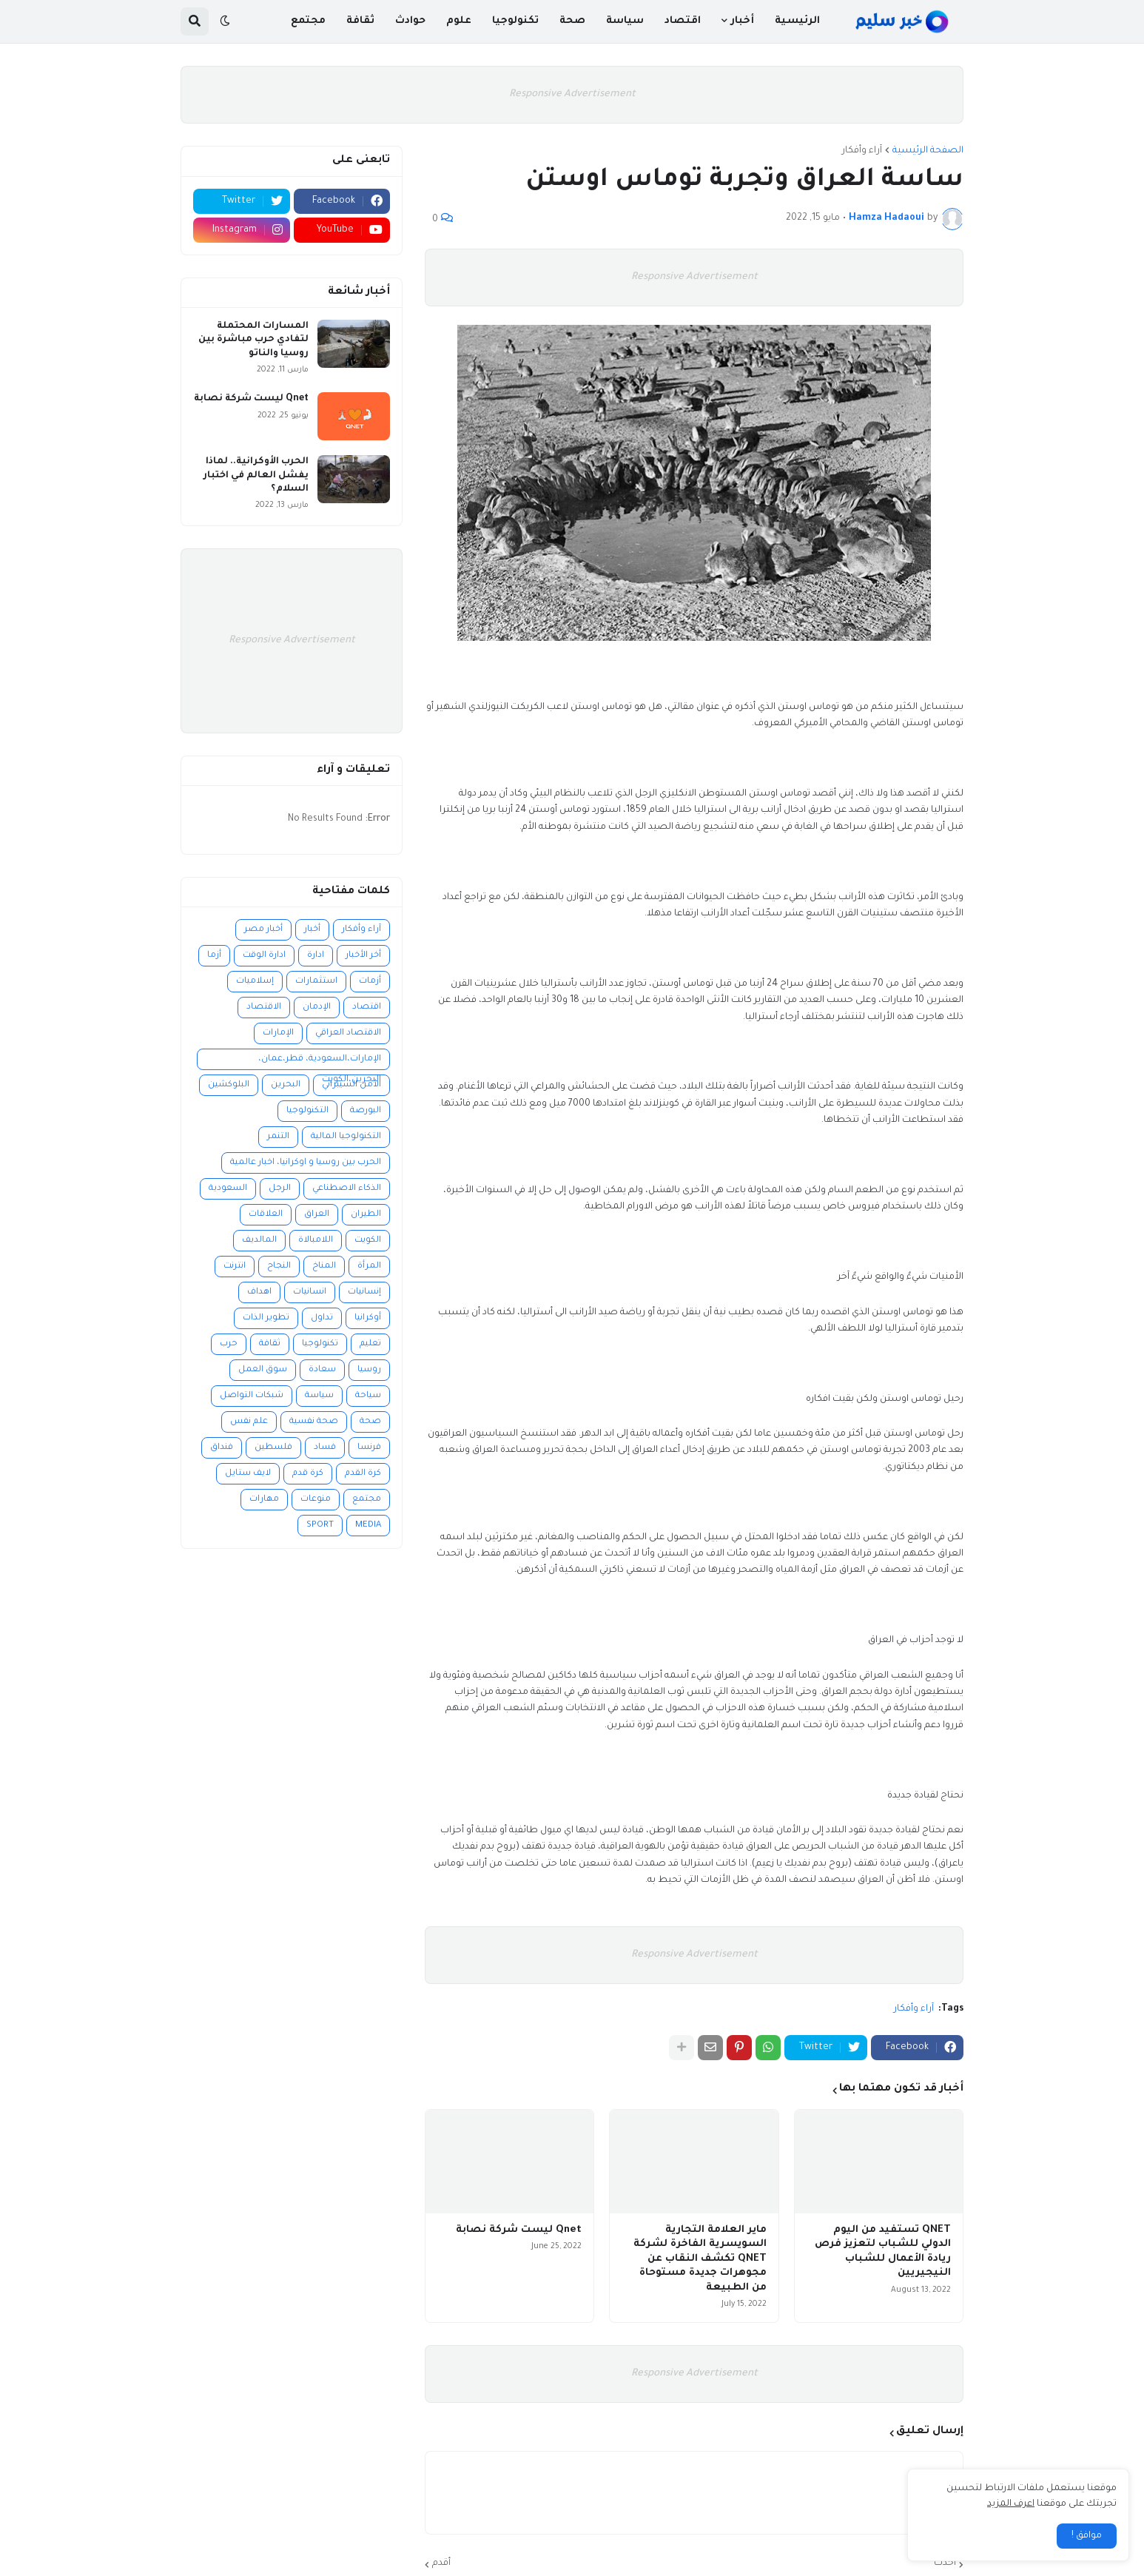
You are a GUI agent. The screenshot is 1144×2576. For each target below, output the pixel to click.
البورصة (365, 1111)
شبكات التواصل (251, 1396)
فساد (325, 1448)
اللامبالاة (315, 1240)
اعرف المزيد (1010, 2504)
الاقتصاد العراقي (348, 1033)
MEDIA (368, 1525)
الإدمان (317, 1007)
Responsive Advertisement (572, 94)
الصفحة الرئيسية (927, 151)
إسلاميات (255, 981)
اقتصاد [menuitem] (682, 21)
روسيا (369, 1370)
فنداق (221, 1448)
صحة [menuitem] (572, 21)
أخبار (312, 930)
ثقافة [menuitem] (360, 21)
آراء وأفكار (862, 151)
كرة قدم (307, 1474)
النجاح (279, 1266)
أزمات (370, 981)
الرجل (280, 1189)
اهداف (259, 1292)
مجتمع (366, 1499)
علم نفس (249, 1422)
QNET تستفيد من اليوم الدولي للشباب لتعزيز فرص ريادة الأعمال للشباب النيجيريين (883, 2251)
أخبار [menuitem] (742, 21)
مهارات (264, 1499)
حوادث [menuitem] (410, 21)
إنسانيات (364, 1292)
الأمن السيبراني (351, 1085)
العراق (316, 1215)
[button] (225, 21)
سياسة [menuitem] (625, 21)
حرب (229, 1344)
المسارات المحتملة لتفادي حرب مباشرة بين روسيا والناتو (253, 339)
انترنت (234, 1266)
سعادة (322, 1370)
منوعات (315, 1499)
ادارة (315, 956)
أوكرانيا (367, 1318)
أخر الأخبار (363, 956)
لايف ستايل (248, 1474)
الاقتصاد (263, 1007)
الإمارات (278, 1033)
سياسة (319, 1396)
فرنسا (369, 1448)
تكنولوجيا (320, 1344)
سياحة (368, 1396)
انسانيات (309, 1292)
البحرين (285, 1085)
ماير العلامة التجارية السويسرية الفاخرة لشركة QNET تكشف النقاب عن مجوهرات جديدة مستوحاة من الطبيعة (700, 2258)
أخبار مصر (263, 930)
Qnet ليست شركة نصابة (519, 2230)
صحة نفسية (313, 1422)
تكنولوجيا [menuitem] (515, 21)
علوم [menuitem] (458, 21)
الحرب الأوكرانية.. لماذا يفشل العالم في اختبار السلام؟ (256, 475)
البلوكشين (228, 1085)
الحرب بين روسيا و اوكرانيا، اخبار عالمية (305, 1163)
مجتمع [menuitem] (308, 21)
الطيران (366, 1215)
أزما (214, 956)
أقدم (441, 2563)
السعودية (228, 1189)
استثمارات (316, 981)
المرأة (369, 1266)
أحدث (945, 2563)
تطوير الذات (266, 1318)
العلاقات (266, 1215)
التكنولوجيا (307, 1111)
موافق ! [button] (1086, 2536)
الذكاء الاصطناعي (346, 1189)
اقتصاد (366, 1007)
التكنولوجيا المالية (346, 1137)
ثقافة (269, 1344)
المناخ (324, 1266)
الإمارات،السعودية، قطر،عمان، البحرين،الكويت (319, 1062)
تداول (322, 1318)
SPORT (320, 1525)
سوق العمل (262, 1370)
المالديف (259, 1240)
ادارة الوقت (264, 956)
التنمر (278, 1137)
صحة (370, 1422)
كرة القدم (363, 1474)
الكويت (367, 1240)
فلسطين (273, 1448)
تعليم (370, 1344)
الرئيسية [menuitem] (797, 21)
